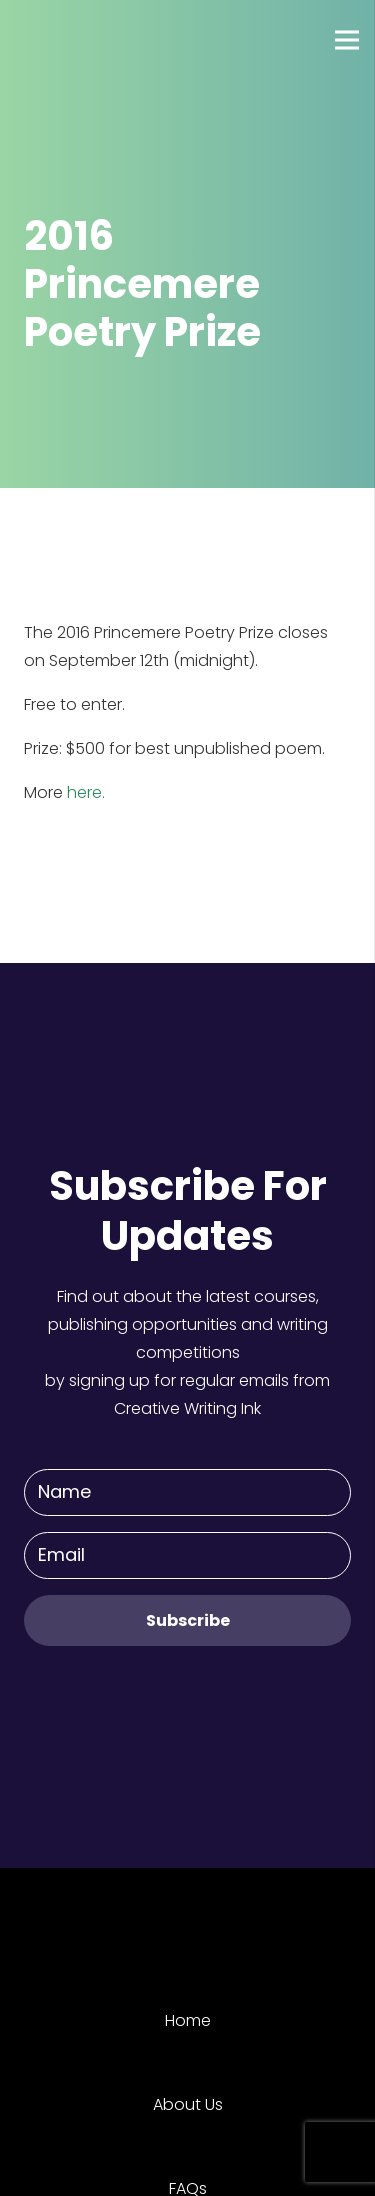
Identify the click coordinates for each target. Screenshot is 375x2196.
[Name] (187, 1492)
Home (188, 2020)
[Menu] (347, 40)
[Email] (187, 1555)
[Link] (89, 40)
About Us (188, 2104)
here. (86, 792)
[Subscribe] (187, 1620)
